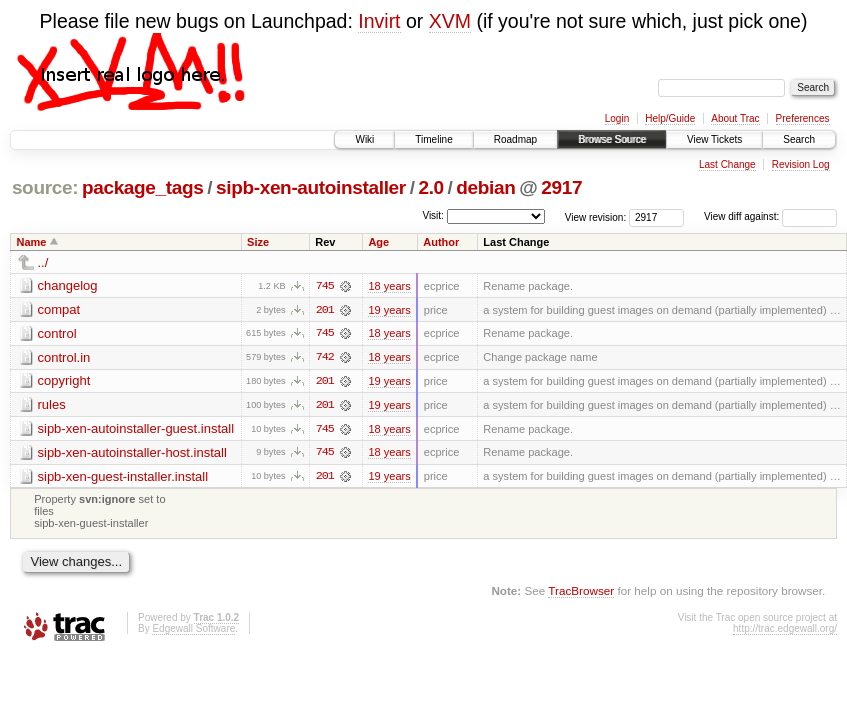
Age (378, 242)
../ (43, 262)
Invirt (379, 21)
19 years (389, 310)
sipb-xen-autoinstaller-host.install (132, 453)
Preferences (803, 118)
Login (617, 118)
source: (45, 187)
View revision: (596, 216)
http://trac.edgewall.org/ (785, 630)
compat (59, 309)
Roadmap (515, 139)
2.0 (430, 187)
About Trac (735, 118)
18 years (389, 286)
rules (52, 405)
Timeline (433, 139)
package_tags (143, 187)
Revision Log (801, 164)
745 (325, 286)
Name (32, 242)
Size (258, 242)
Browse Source (612, 139)
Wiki (364, 139)
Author (441, 242)
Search (799, 139)
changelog (68, 285)
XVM (450, 21)
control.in (64, 357)
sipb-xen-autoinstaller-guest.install (136, 429)
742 (325, 358)
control (57, 333)
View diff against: (770, 216)
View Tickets (714, 139)
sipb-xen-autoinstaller (311, 187)
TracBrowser (581, 592)
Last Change (727, 164)
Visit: (433, 215)
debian (485, 187)
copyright (64, 381)
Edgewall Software (193, 630)
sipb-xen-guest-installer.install (123, 477)
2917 (561, 187)
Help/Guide (670, 118)
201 (325, 310)
